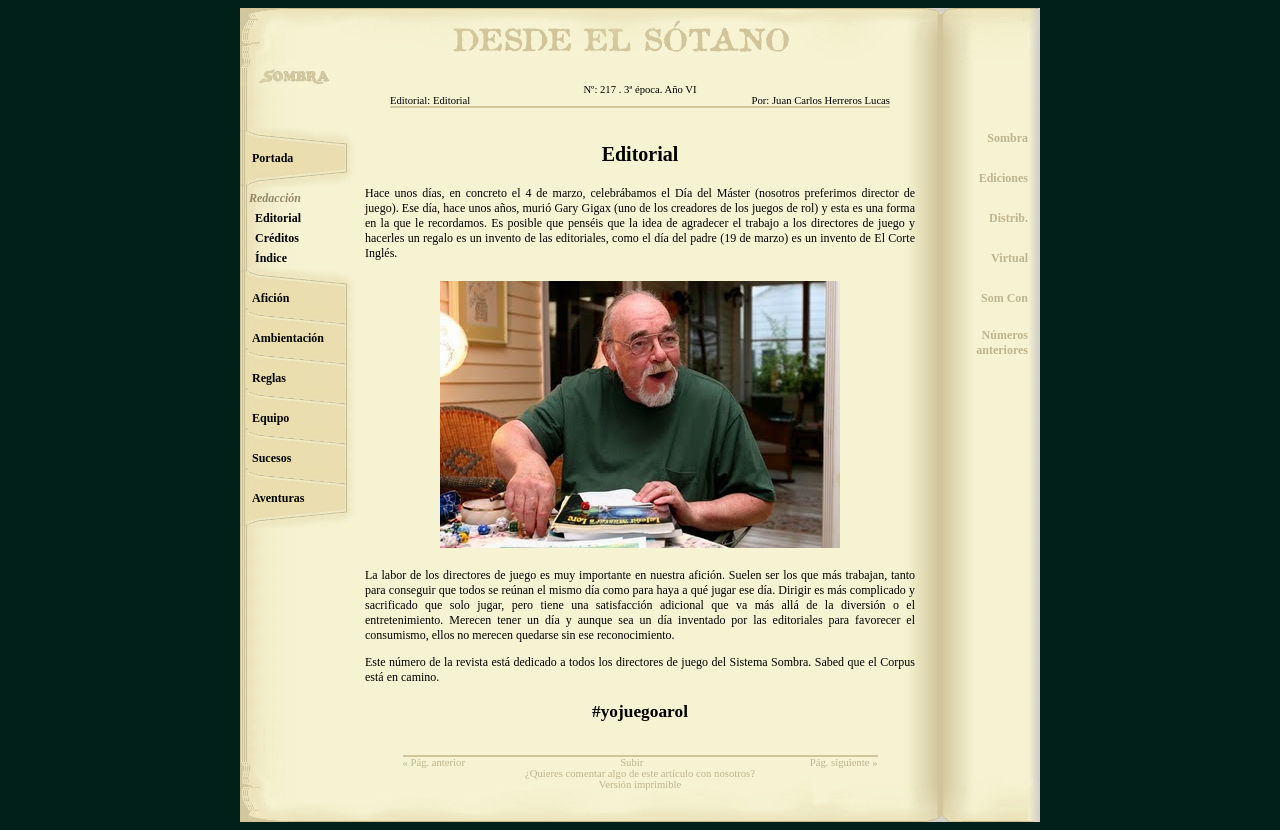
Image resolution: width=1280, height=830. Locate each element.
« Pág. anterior (434, 762)
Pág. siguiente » (844, 762)
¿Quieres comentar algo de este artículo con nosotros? (640, 773)
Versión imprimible (640, 784)
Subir (631, 762)
